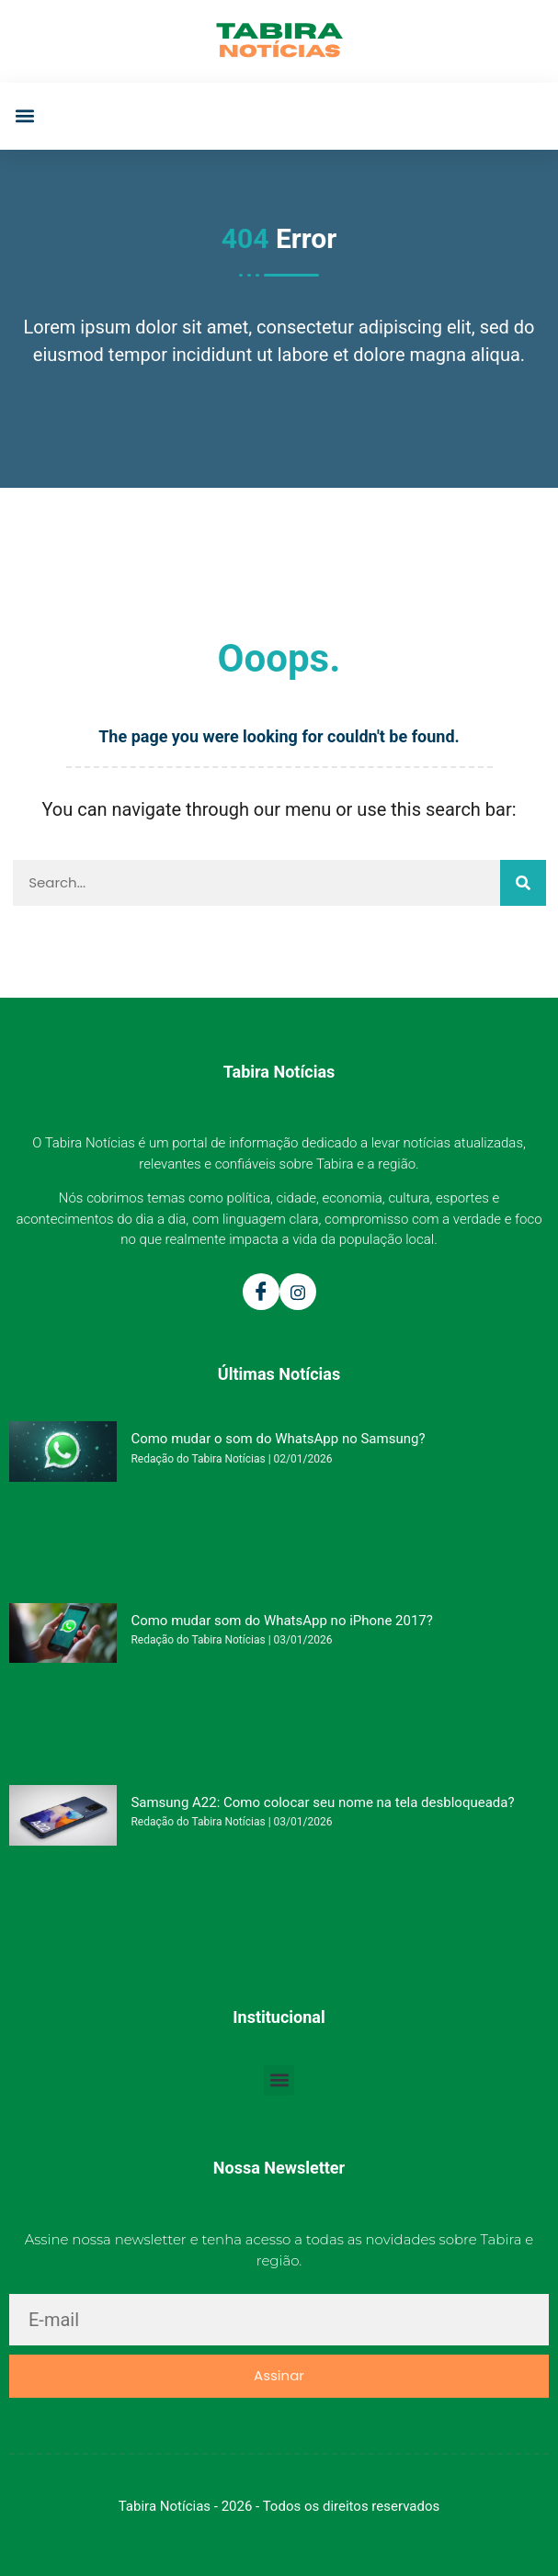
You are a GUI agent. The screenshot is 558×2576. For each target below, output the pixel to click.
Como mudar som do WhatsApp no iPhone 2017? (281, 1620)
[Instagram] (297, 1291)
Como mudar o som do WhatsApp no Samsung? (278, 1438)
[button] (24, 116)
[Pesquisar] (523, 883)
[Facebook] (261, 1291)
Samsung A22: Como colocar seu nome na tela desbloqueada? (322, 1802)
